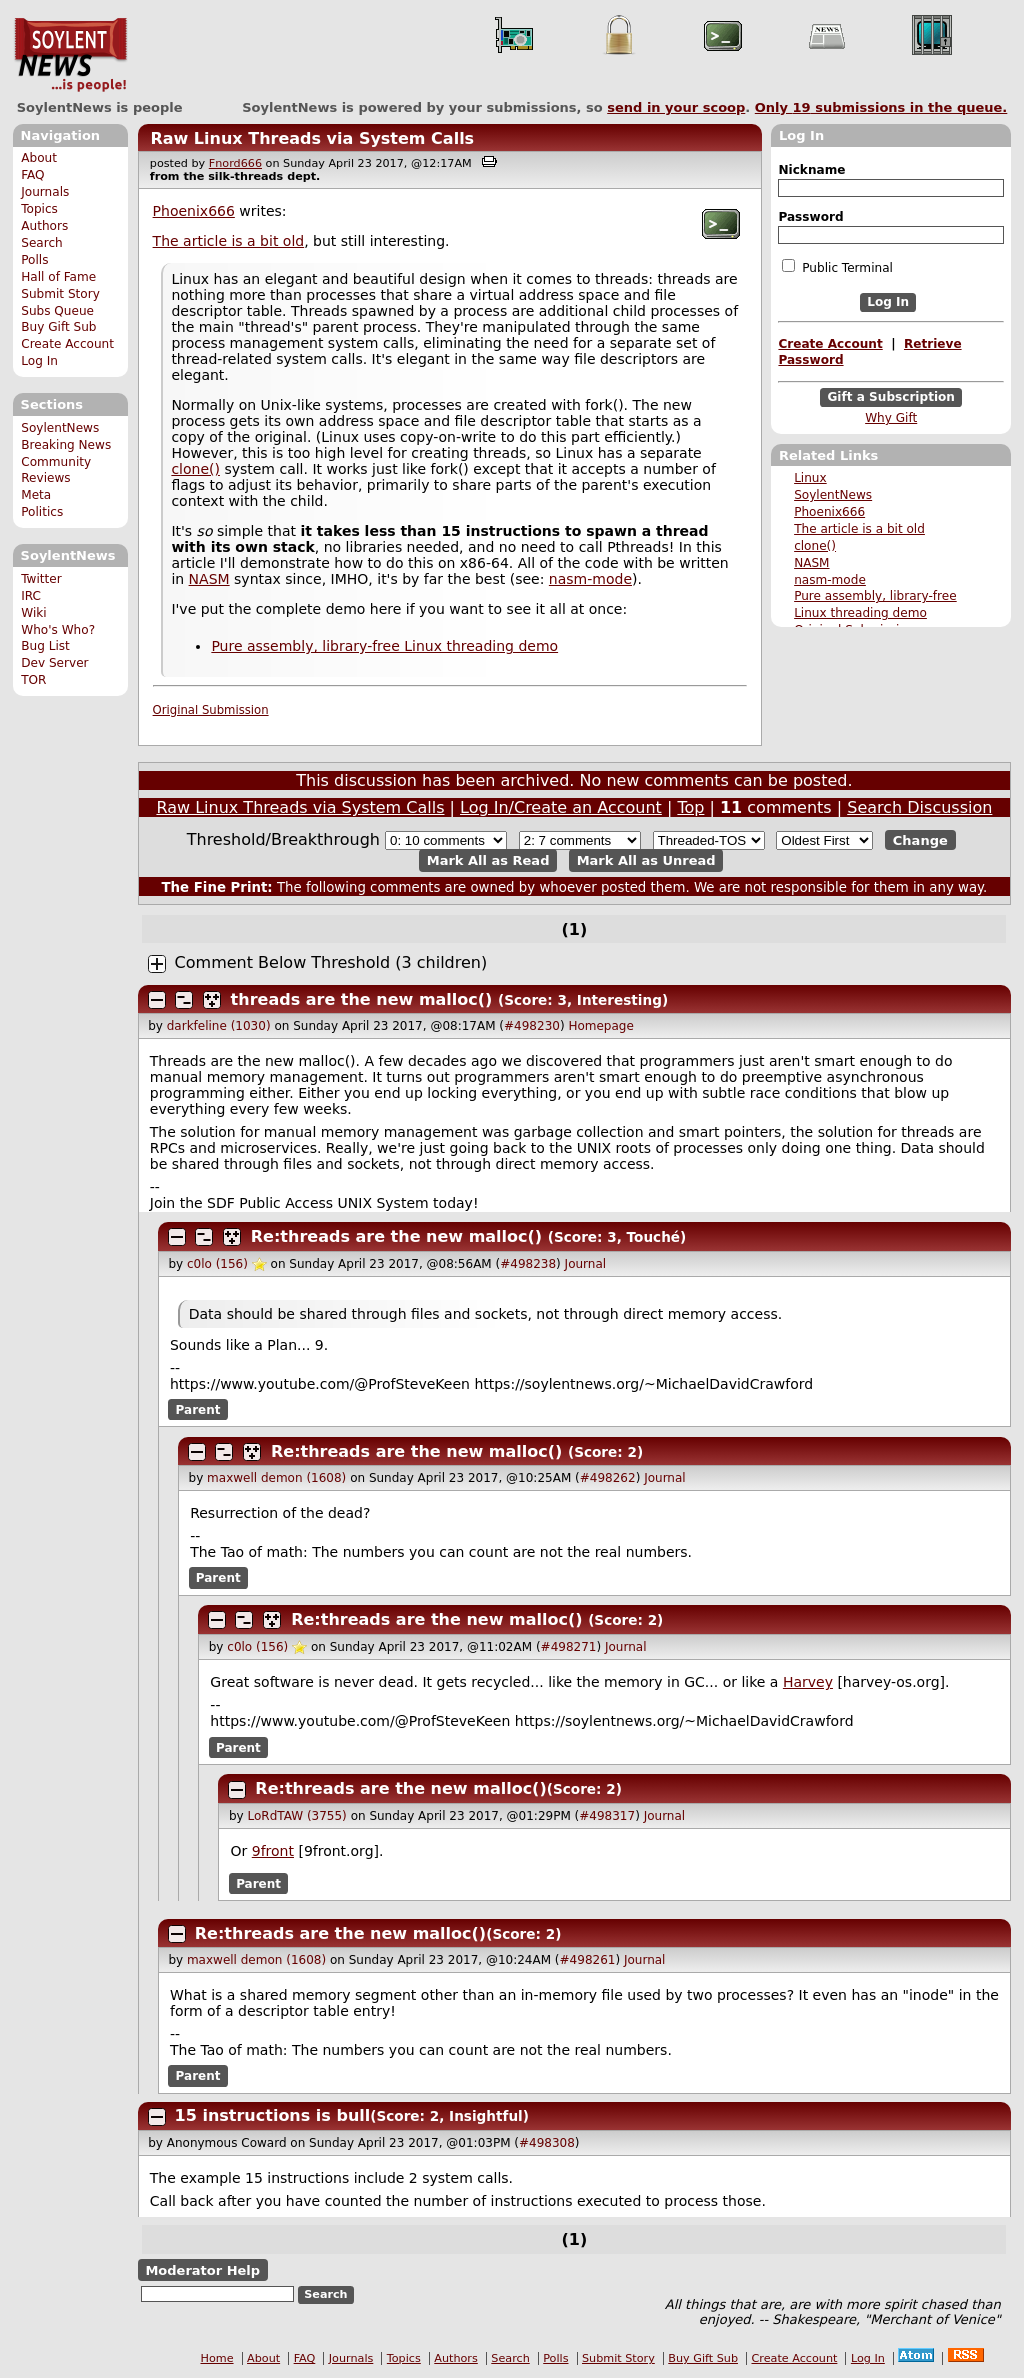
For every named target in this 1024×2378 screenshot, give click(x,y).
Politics (42, 512)
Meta (36, 495)
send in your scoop (676, 107)
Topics (39, 209)
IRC (31, 596)
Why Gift (891, 418)
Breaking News (66, 445)
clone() (815, 546)
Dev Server (54, 663)
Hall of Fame (58, 277)
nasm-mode (830, 580)
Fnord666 (235, 163)
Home (217, 2358)
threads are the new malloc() (362, 999)
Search (42, 243)
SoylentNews (70, 55)
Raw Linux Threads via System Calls (312, 138)
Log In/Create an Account (561, 807)
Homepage (600, 1026)
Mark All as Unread (646, 860)
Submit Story (60, 294)
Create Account (67, 344)
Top (690, 807)
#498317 (607, 1816)
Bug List (45, 646)
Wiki (33, 613)
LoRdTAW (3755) (296, 1816)
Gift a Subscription (891, 397)
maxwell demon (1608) (276, 1478)
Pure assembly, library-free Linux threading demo (384, 646)
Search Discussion (919, 807)
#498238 (528, 1264)
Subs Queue (57, 311)
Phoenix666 (829, 512)
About (39, 158)
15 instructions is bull (273, 2115)
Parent (198, 1410)
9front (273, 1851)
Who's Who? (58, 630)
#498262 (608, 1478)
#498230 (532, 1026)
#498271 (569, 1647)
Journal (586, 1264)
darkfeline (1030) (219, 1026)
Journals (45, 192)
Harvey (808, 1682)
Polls (34, 260)
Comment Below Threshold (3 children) (331, 962)
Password (810, 217)
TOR (33, 680)
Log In (39, 361)
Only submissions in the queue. (881, 107)
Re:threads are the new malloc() (396, 1236)
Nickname (811, 170)
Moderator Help (202, 2269)
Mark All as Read (488, 860)
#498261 (588, 1960)
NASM (811, 563)
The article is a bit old (859, 529)
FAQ (32, 175)
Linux (810, 478)
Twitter (41, 579)
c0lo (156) (217, 1264)
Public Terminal (837, 267)
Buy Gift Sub (58, 327)
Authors (44, 226)
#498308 (547, 2143)
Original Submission (211, 710)
